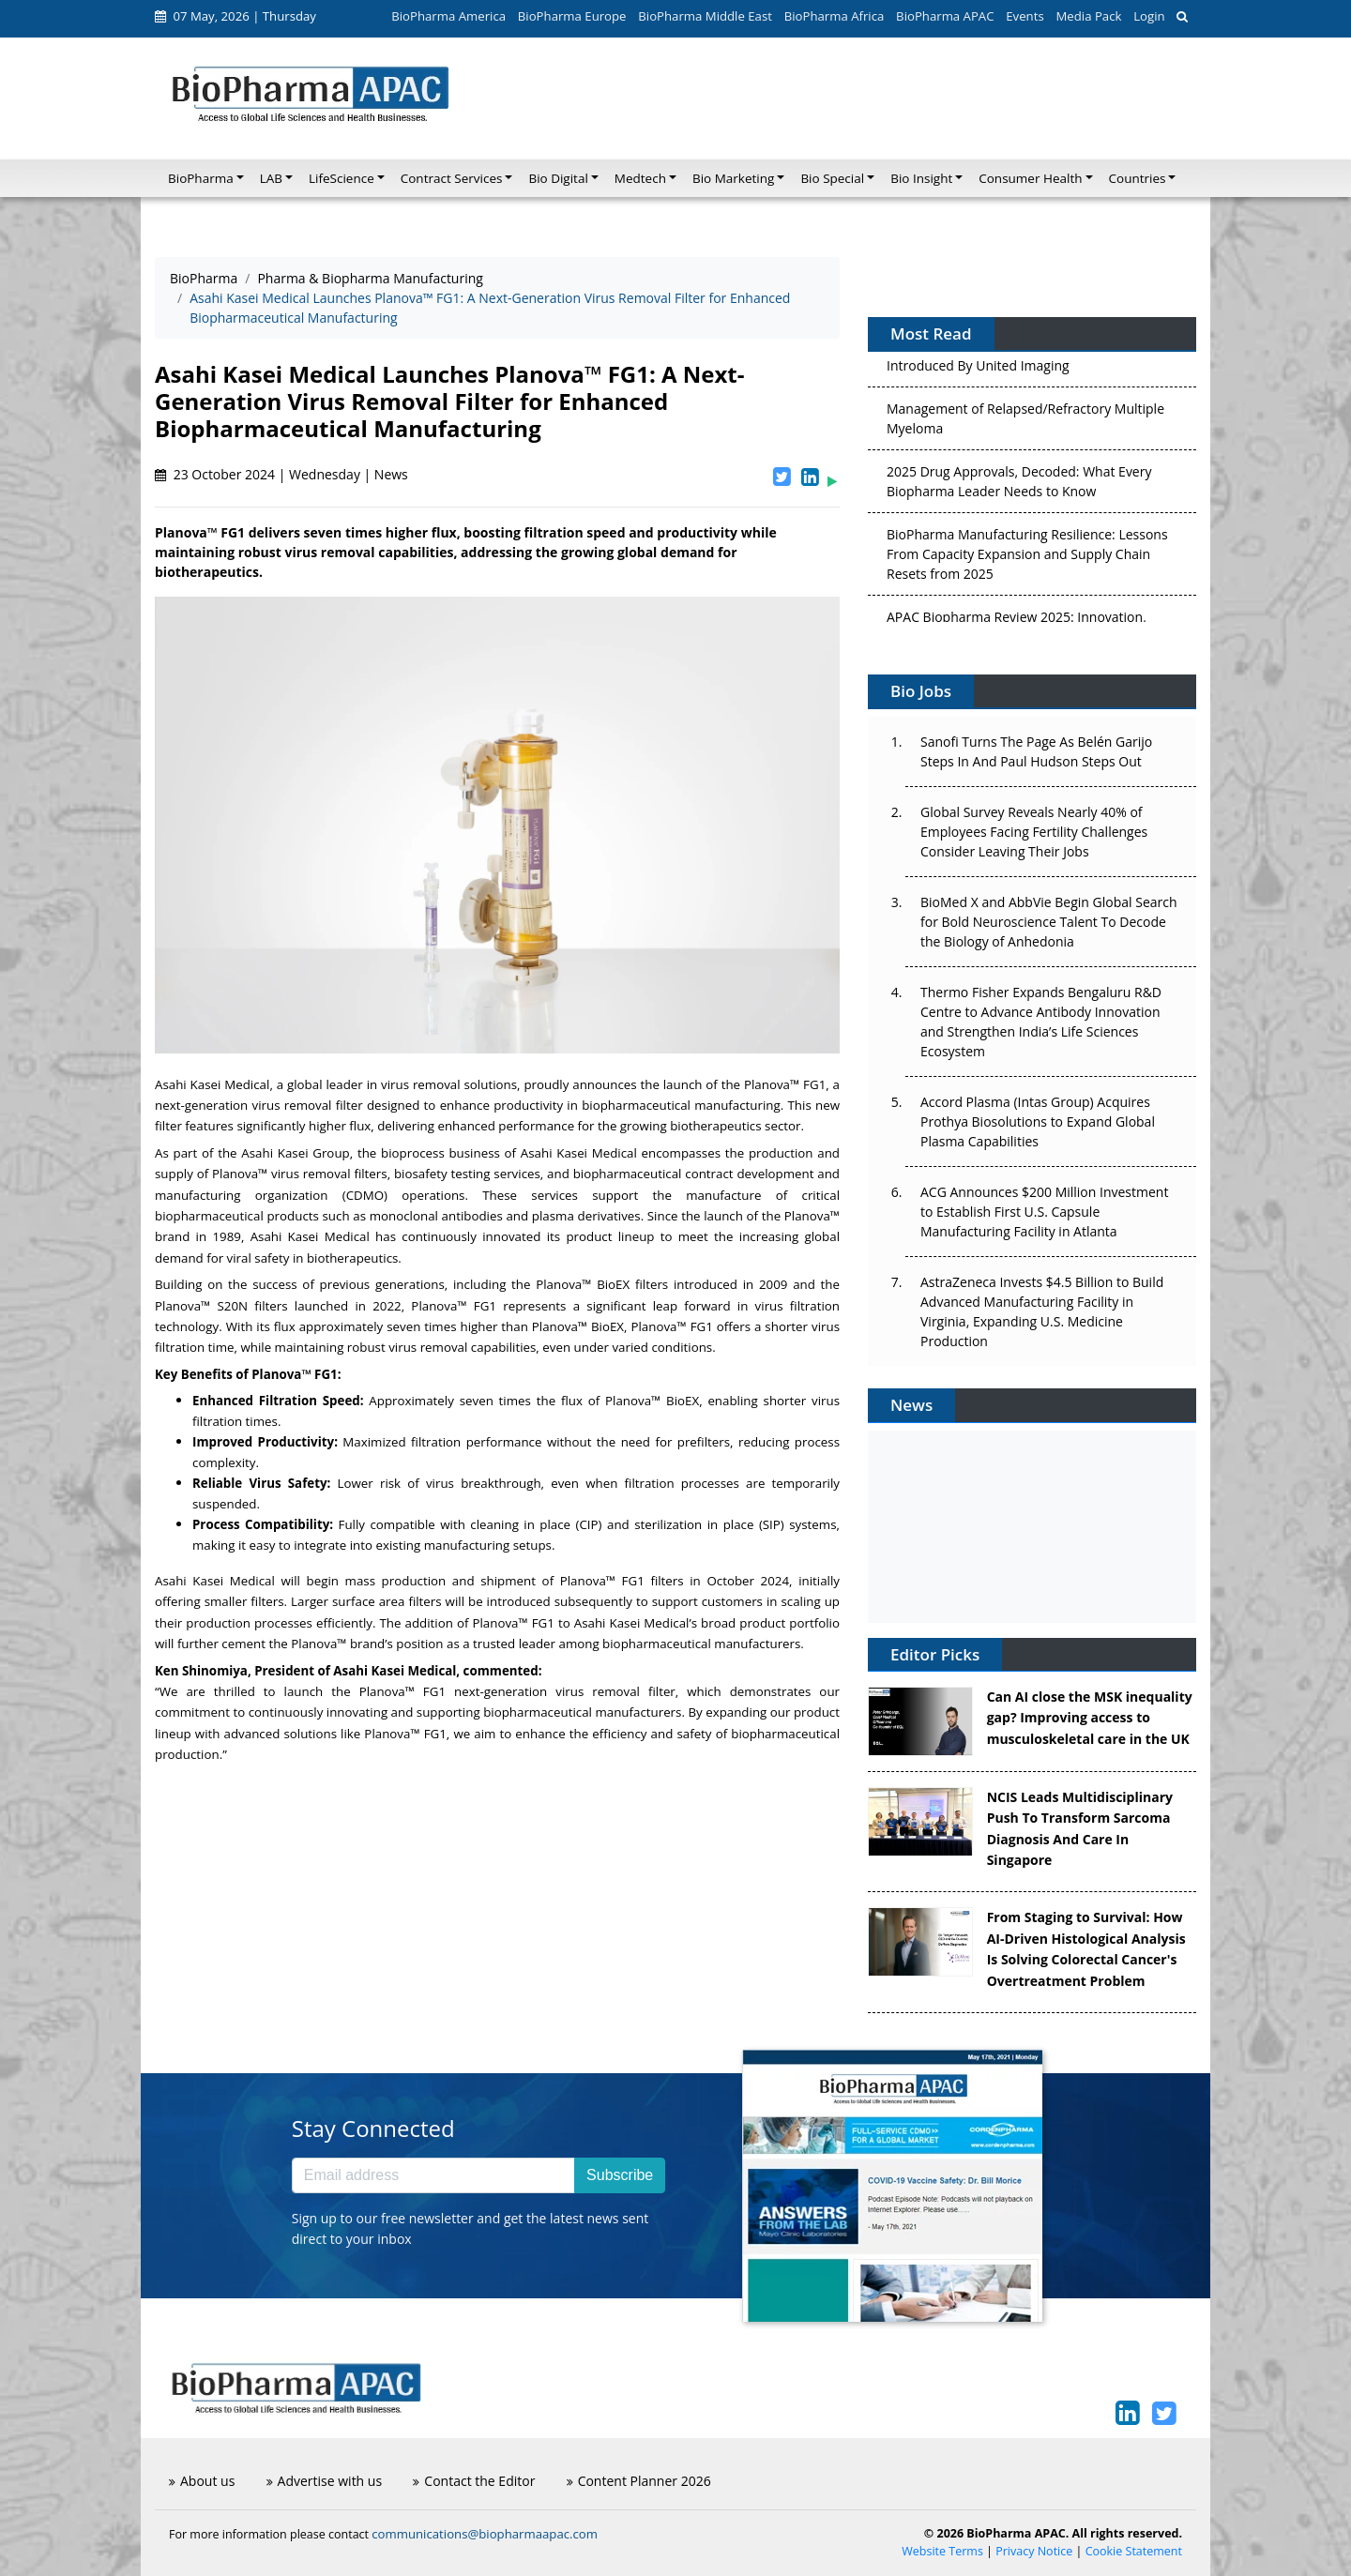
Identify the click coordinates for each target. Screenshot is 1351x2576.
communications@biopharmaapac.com (485, 2533)
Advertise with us (324, 2481)
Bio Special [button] (832, 178)
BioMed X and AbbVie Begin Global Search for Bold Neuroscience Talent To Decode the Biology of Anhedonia (1048, 921)
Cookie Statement (1133, 2551)
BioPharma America (448, 16)
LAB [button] (271, 178)
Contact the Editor (474, 2481)
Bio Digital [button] (557, 178)
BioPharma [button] (201, 178)
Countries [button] (1137, 178)
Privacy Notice (1033, 2551)
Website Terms (942, 2551)
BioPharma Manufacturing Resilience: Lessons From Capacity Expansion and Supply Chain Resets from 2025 (1027, 558)
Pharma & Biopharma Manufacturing (370, 278)
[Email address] (433, 2175)
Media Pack (1088, 16)
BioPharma (203, 278)
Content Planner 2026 (639, 2481)
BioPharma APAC (945, 16)
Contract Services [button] (452, 178)
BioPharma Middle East (705, 16)
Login (1148, 16)
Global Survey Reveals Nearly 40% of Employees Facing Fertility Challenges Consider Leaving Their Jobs (1033, 831)
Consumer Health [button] (1030, 178)
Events (1024, 16)
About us (202, 2481)
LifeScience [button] (341, 178)
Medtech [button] (640, 178)
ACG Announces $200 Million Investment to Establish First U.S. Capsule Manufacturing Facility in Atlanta (1044, 1211)
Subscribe (619, 2175)
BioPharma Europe (572, 16)
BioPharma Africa (834, 16)
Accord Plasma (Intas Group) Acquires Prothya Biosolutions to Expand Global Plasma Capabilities (1037, 1121)
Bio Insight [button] (921, 178)
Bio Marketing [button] (733, 178)
